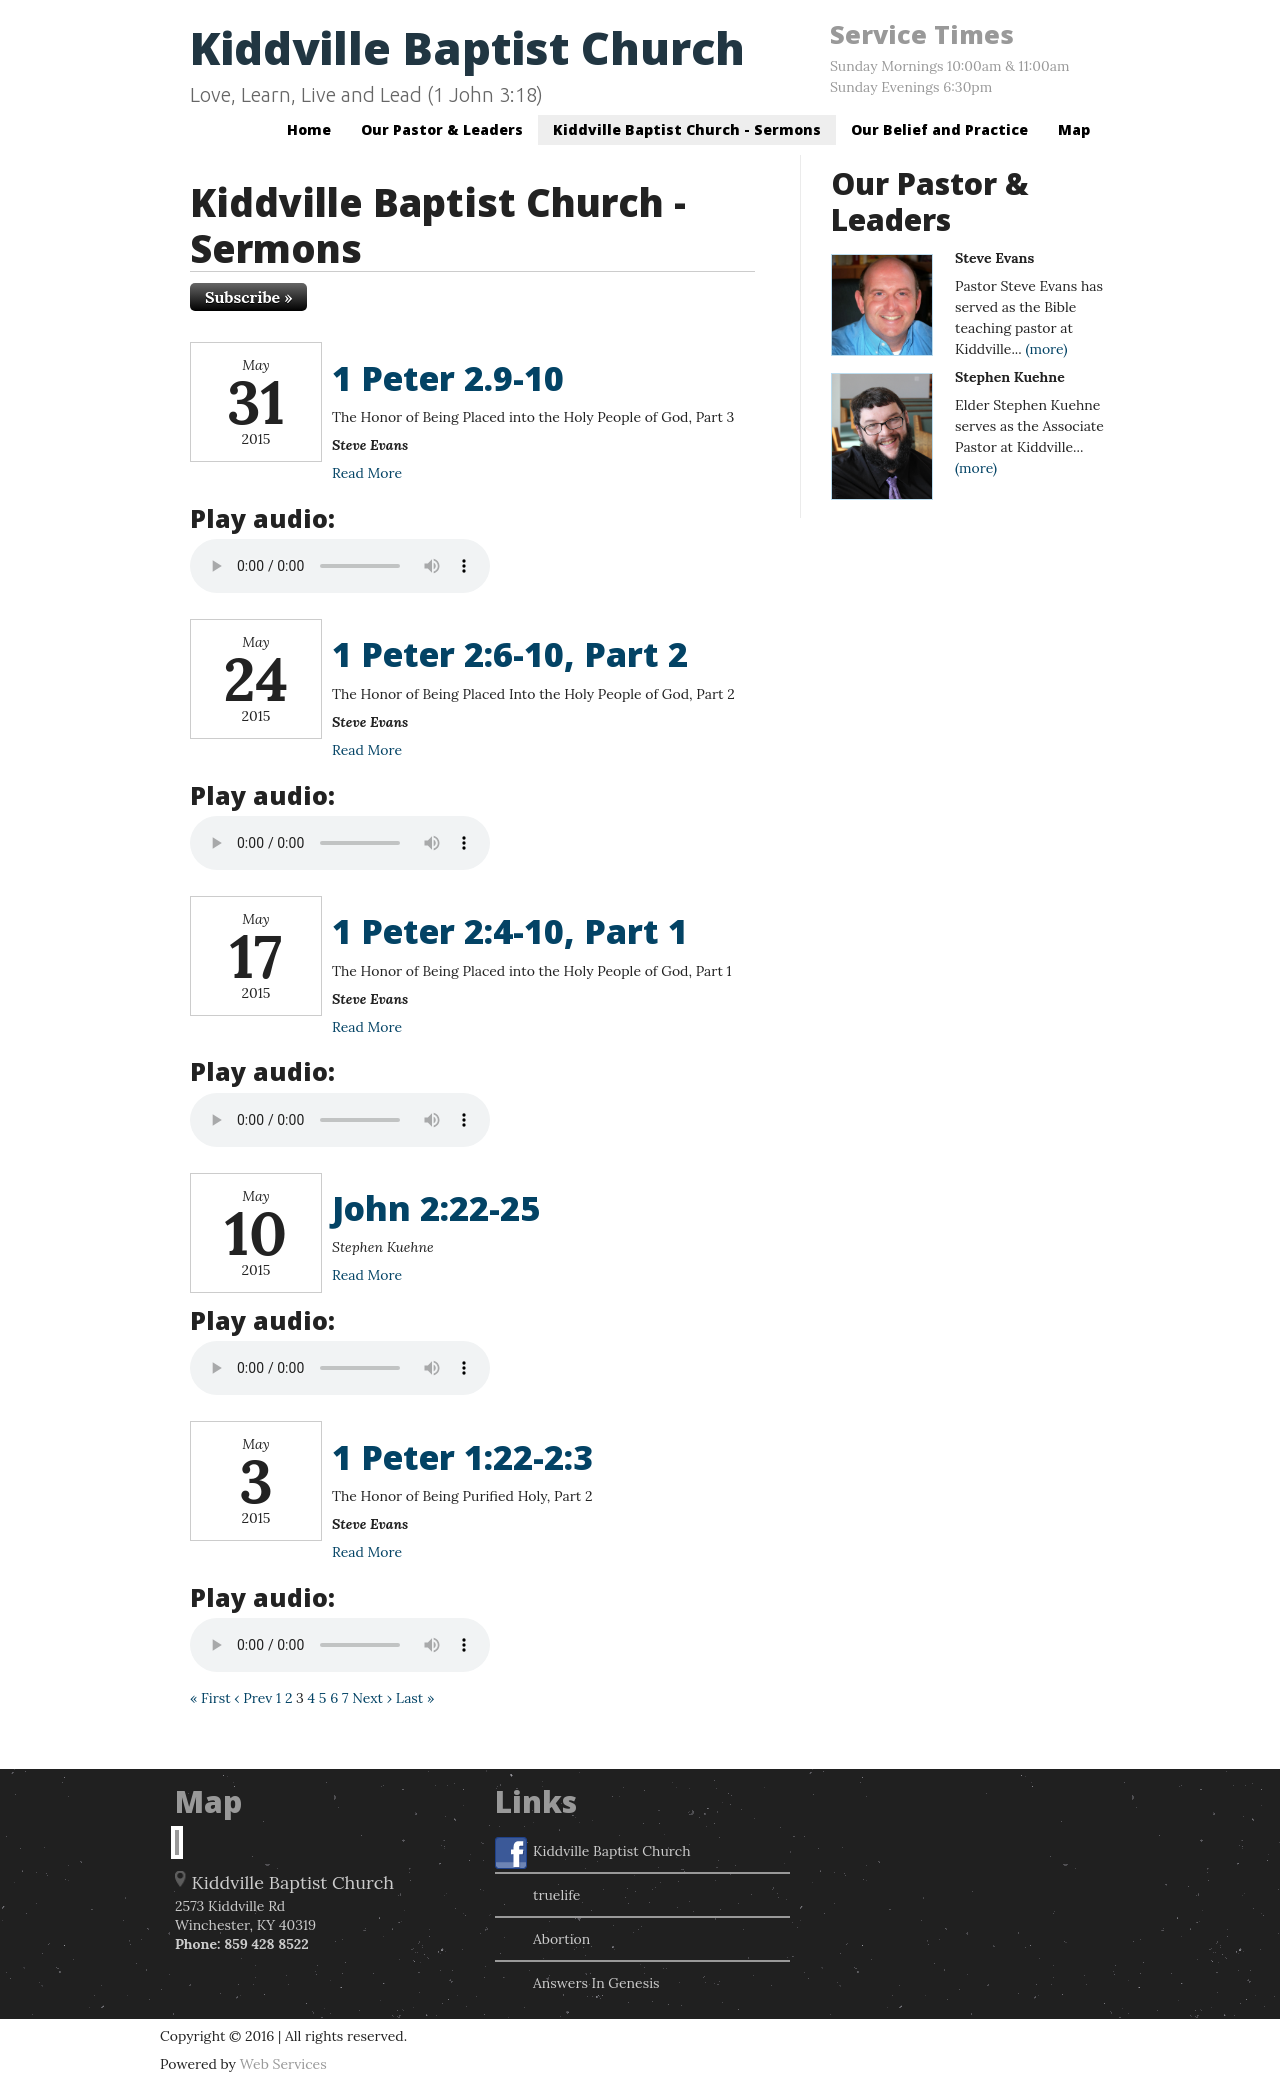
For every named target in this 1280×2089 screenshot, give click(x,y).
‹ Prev (253, 1698)
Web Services (283, 2064)
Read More (367, 473)
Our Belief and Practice (939, 129)
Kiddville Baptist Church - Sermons (687, 129)
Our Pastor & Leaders (442, 129)
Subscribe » (248, 297)
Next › (372, 1698)
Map (1074, 129)
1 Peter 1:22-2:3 (462, 1457)
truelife (537, 1897)
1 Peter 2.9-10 (448, 378)
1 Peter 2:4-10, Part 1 (510, 931)
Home (309, 129)
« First (210, 1698)
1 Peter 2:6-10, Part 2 (510, 654)
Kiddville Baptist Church (467, 47)
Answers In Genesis (577, 1985)
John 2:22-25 (436, 1208)
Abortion (542, 1941)
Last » (415, 1698)
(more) (1046, 349)
